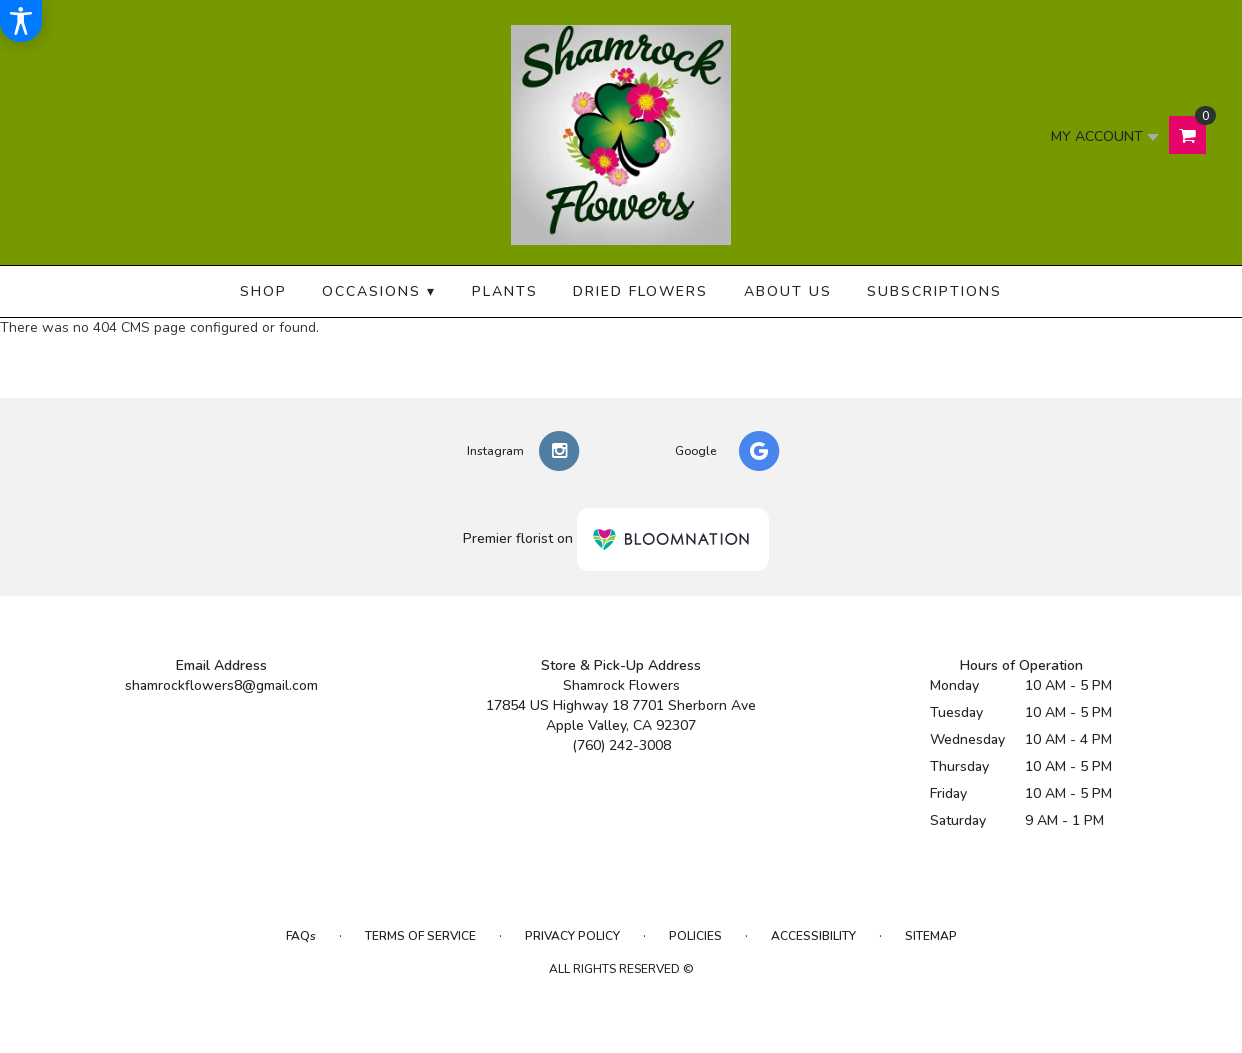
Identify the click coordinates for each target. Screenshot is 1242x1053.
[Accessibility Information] (21, 21)
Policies (695, 936)
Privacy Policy (572, 936)
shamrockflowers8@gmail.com (221, 685)
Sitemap (931, 936)
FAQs (301, 936)
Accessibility (813, 936)
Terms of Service (420, 936)
